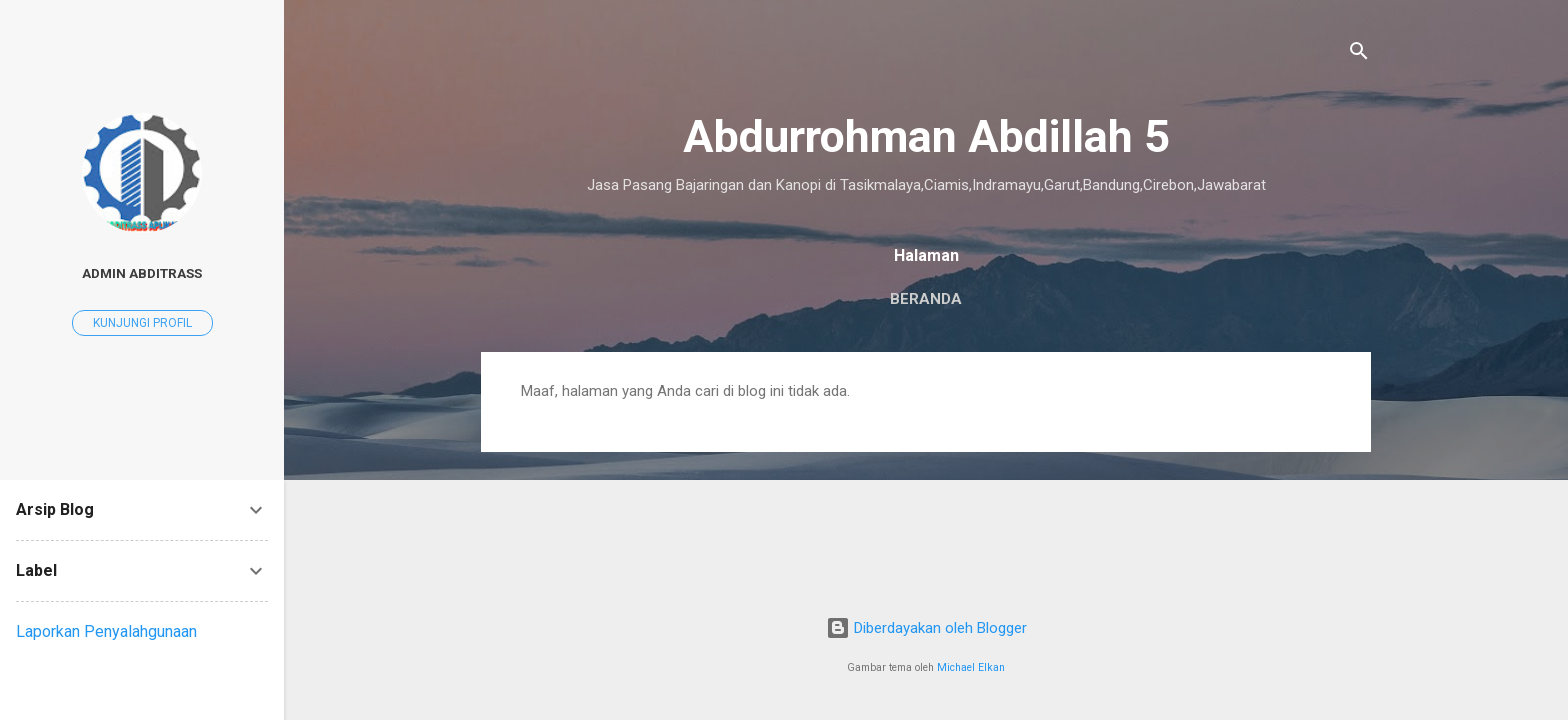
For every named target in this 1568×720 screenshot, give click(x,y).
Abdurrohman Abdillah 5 (926, 136)
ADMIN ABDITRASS (142, 273)
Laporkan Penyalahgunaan (106, 631)
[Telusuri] (1359, 54)
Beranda (926, 299)
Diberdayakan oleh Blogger (926, 628)
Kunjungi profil (142, 323)
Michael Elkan (971, 667)
